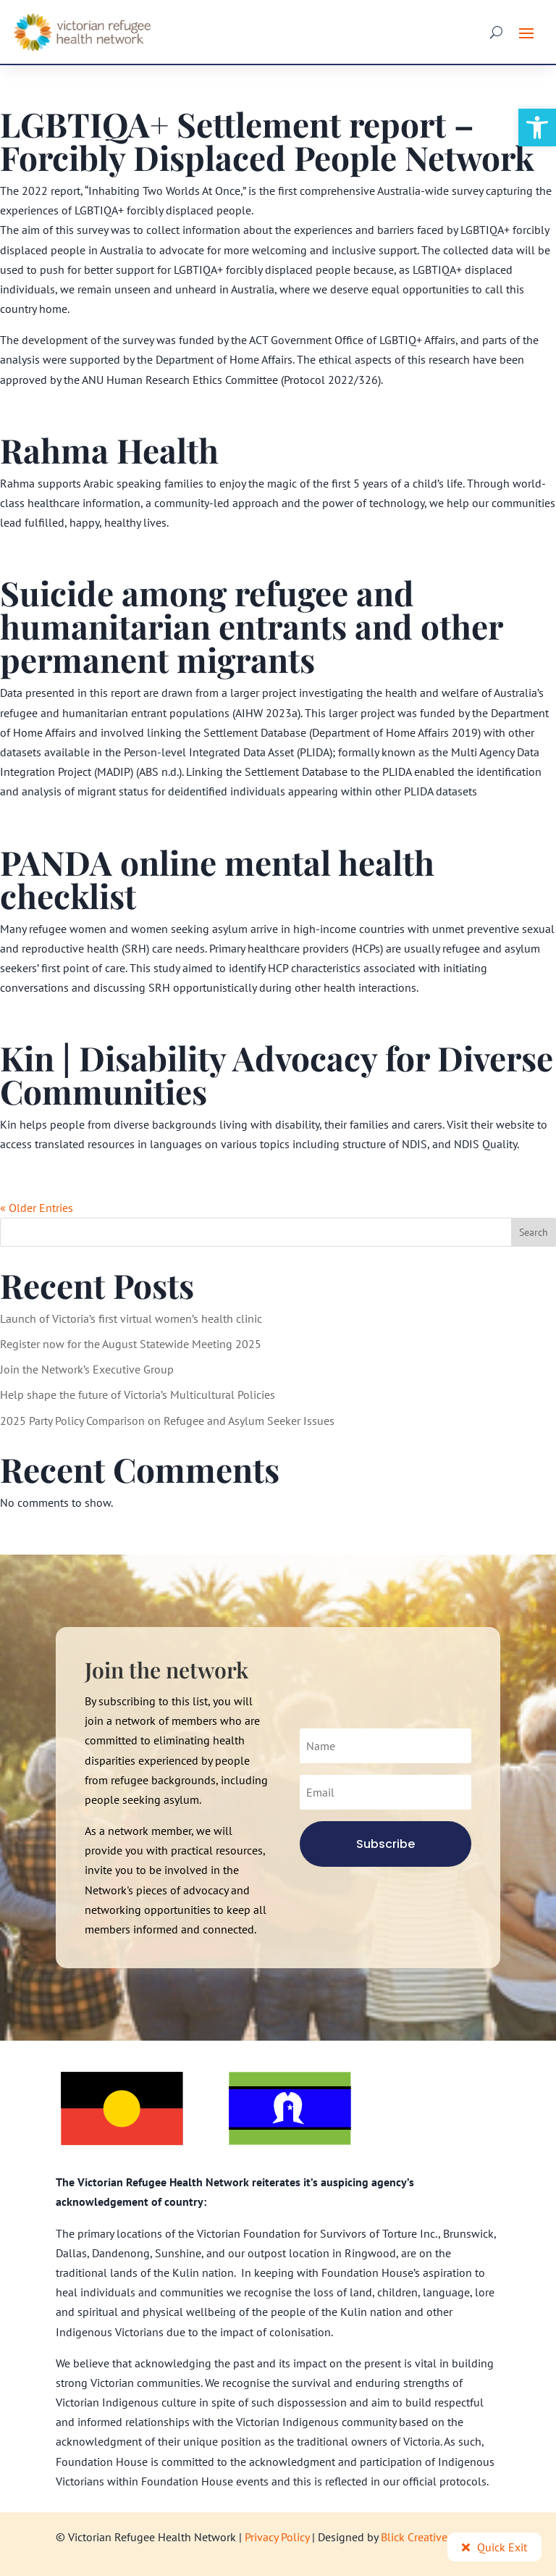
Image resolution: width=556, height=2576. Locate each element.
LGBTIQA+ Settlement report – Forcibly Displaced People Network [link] (267, 140)
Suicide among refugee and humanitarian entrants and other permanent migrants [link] (251, 626)
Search (533, 1232)
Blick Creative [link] (414, 2537)
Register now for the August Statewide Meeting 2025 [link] (130, 1344)
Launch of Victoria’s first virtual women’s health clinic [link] (131, 1318)
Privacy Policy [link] (277, 2537)
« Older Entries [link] (36, 1207)
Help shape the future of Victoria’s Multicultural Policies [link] (137, 1394)
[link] (537, 127)
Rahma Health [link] (109, 449)
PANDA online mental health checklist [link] (217, 879)
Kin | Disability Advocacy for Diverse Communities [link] (276, 1074)
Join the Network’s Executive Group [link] (87, 1369)
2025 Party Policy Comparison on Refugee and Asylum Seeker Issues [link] (167, 1420)
